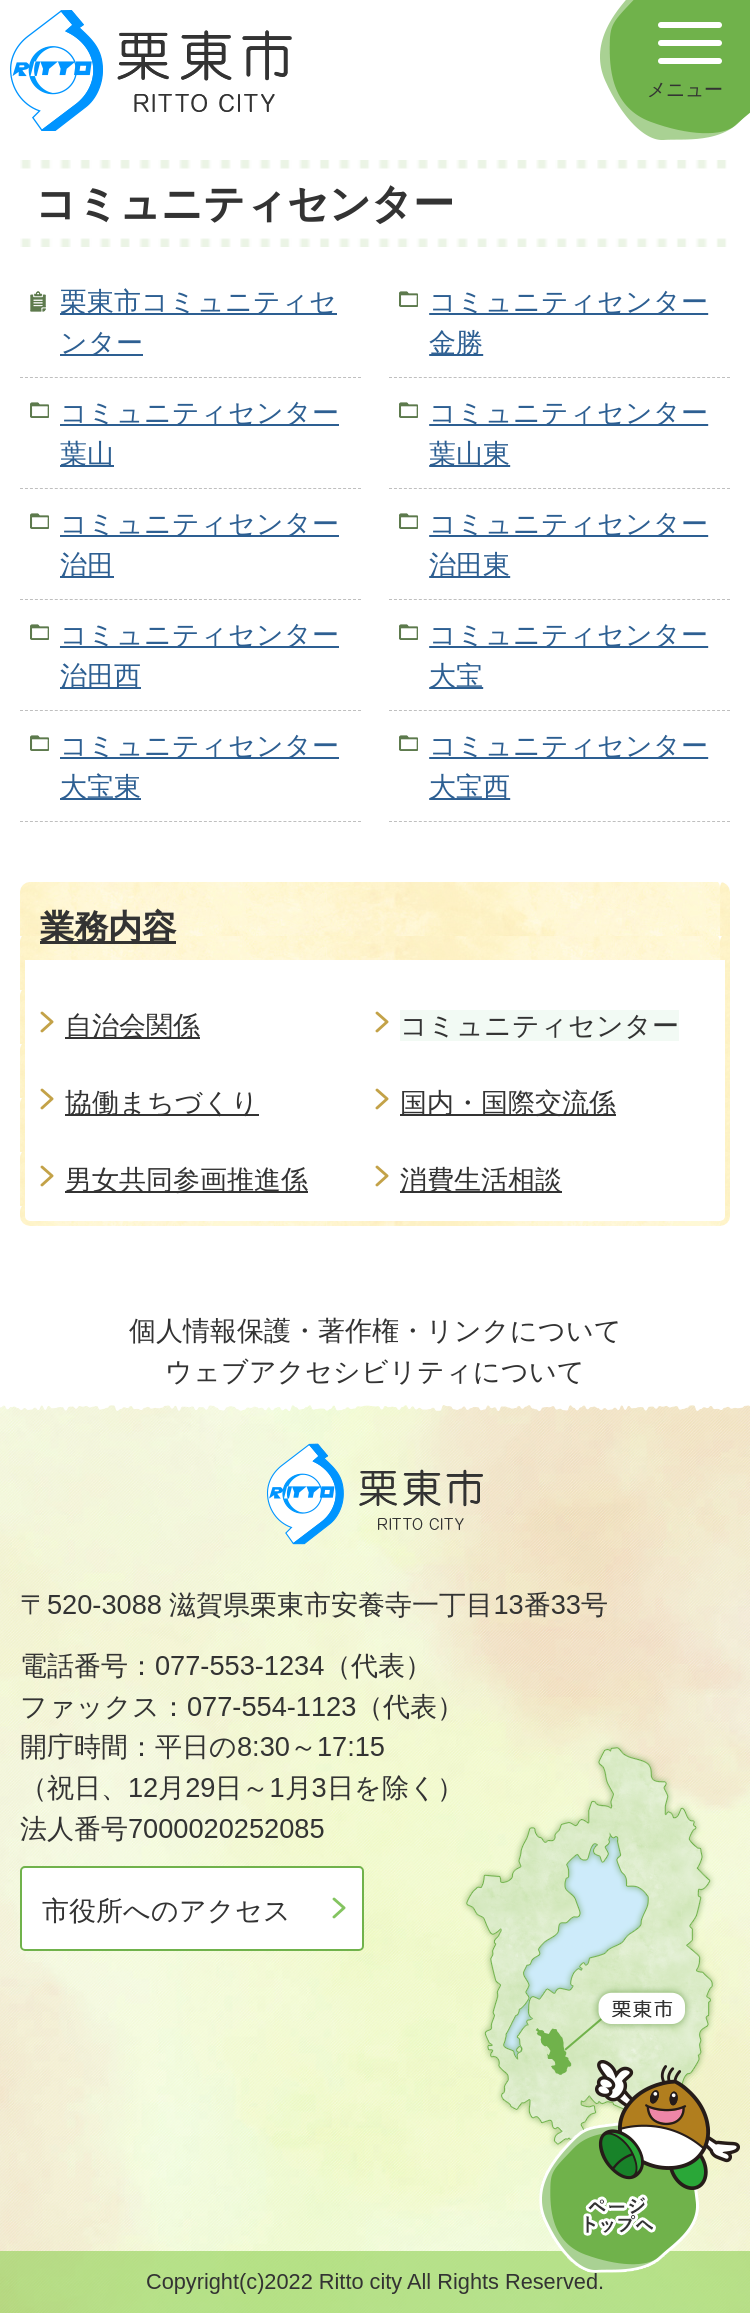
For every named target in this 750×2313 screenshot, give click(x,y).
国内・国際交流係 (508, 1102)
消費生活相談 (481, 1179)
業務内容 (108, 927)
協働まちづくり (162, 1102)
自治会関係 (132, 1025)
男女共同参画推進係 (186, 1179)
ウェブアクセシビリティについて (375, 1371)
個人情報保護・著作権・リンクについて (375, 1330)
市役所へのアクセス (166, 1910)
